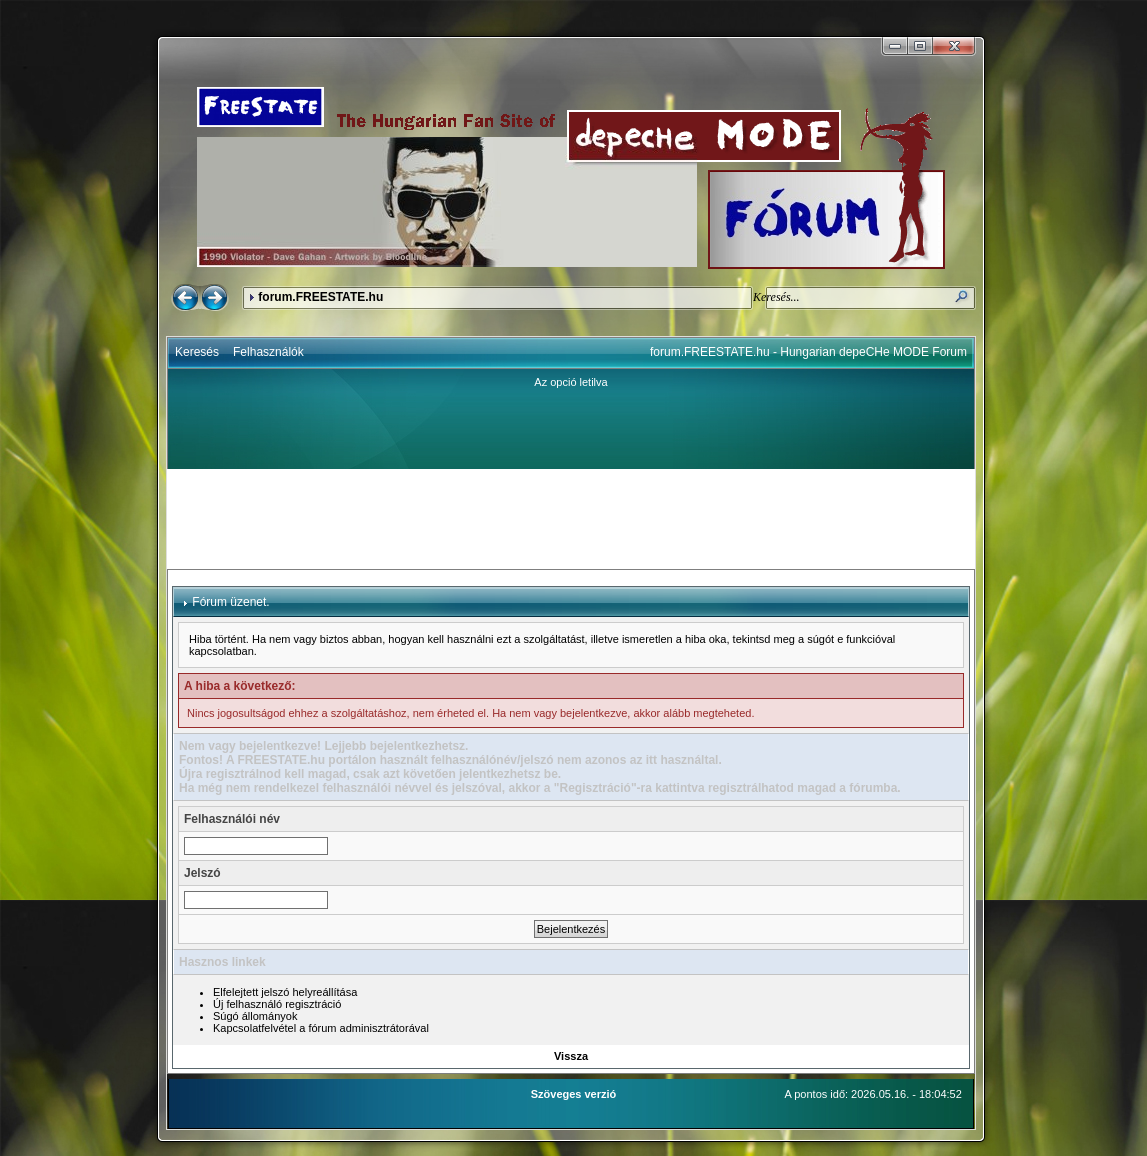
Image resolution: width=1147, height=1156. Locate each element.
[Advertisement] (571, 519)
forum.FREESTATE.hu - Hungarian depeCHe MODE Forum (808, 352)
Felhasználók (268, 352)
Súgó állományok (255, 1016)
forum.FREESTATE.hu (320, 297)
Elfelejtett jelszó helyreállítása (285, 992)
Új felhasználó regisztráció (277, 1004)
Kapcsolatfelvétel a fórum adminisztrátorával (321, 1028)
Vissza (571, 1056)
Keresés (197, 352)
